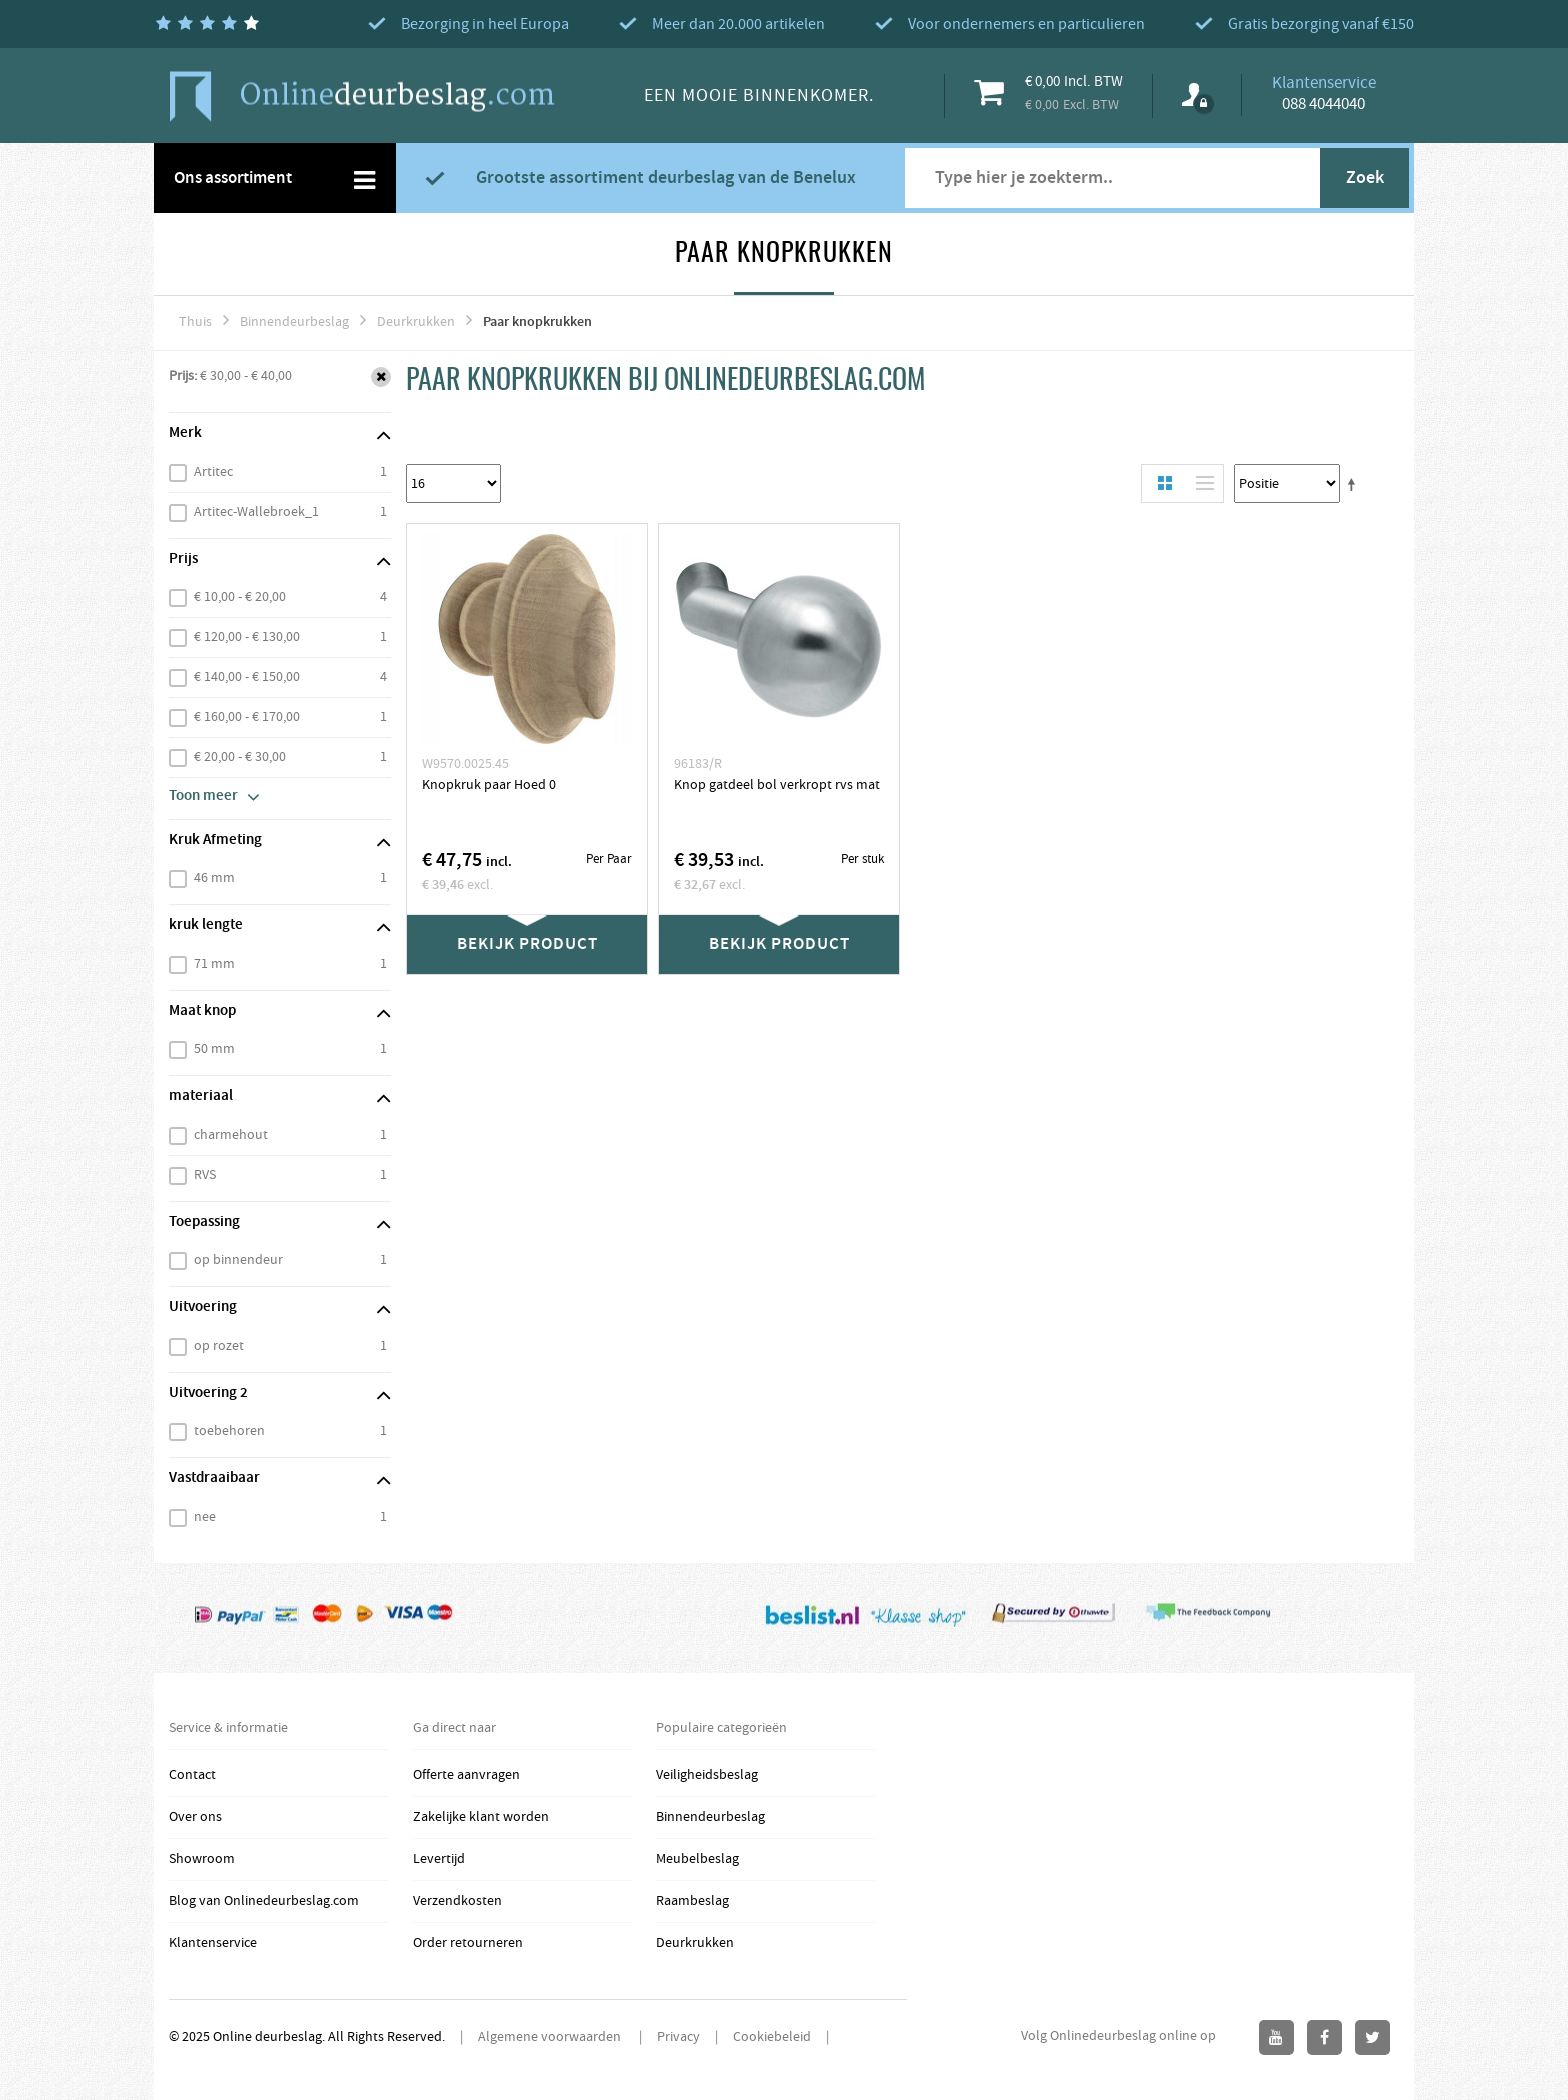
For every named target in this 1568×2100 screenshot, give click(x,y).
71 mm (214, 964)
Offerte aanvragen (466, 1775)
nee (205, 1517)
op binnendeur (238, 1260)
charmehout (231, 1135)
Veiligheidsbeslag (707, 1775)
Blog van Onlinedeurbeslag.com (264, 1901)
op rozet (219, 1346)
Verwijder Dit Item (381, 377)
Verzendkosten (457, 1901)
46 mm (214, 878)
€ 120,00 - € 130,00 (247, 637)
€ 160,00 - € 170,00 (247, 717)
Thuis (195, 322)
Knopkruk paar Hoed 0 (489, 785)
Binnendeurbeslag (294, 322)
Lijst (1200, 483)
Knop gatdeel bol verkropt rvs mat (777, 785)
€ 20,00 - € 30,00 (240, 757)
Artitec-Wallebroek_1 (256, 512)
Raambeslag (692, 1901)
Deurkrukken (416, 322)
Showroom (202, 1859)
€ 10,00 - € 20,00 (240, 597)
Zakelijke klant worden (481, 1817)
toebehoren (229, 1431)
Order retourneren (468, 1943)
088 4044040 (1323, 104)
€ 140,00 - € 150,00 (247, 677)
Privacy (678, 2037)
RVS (205, 1175)
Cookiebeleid (772, 2037)
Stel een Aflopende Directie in (1355, 484)
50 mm (214, 1049)
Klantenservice (213, 1943)
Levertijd (439, 1859)
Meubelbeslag (697, 1859)
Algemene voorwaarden (551, 2037)
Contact (192, 1775)
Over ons (195, 1817)
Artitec (213, 472)
